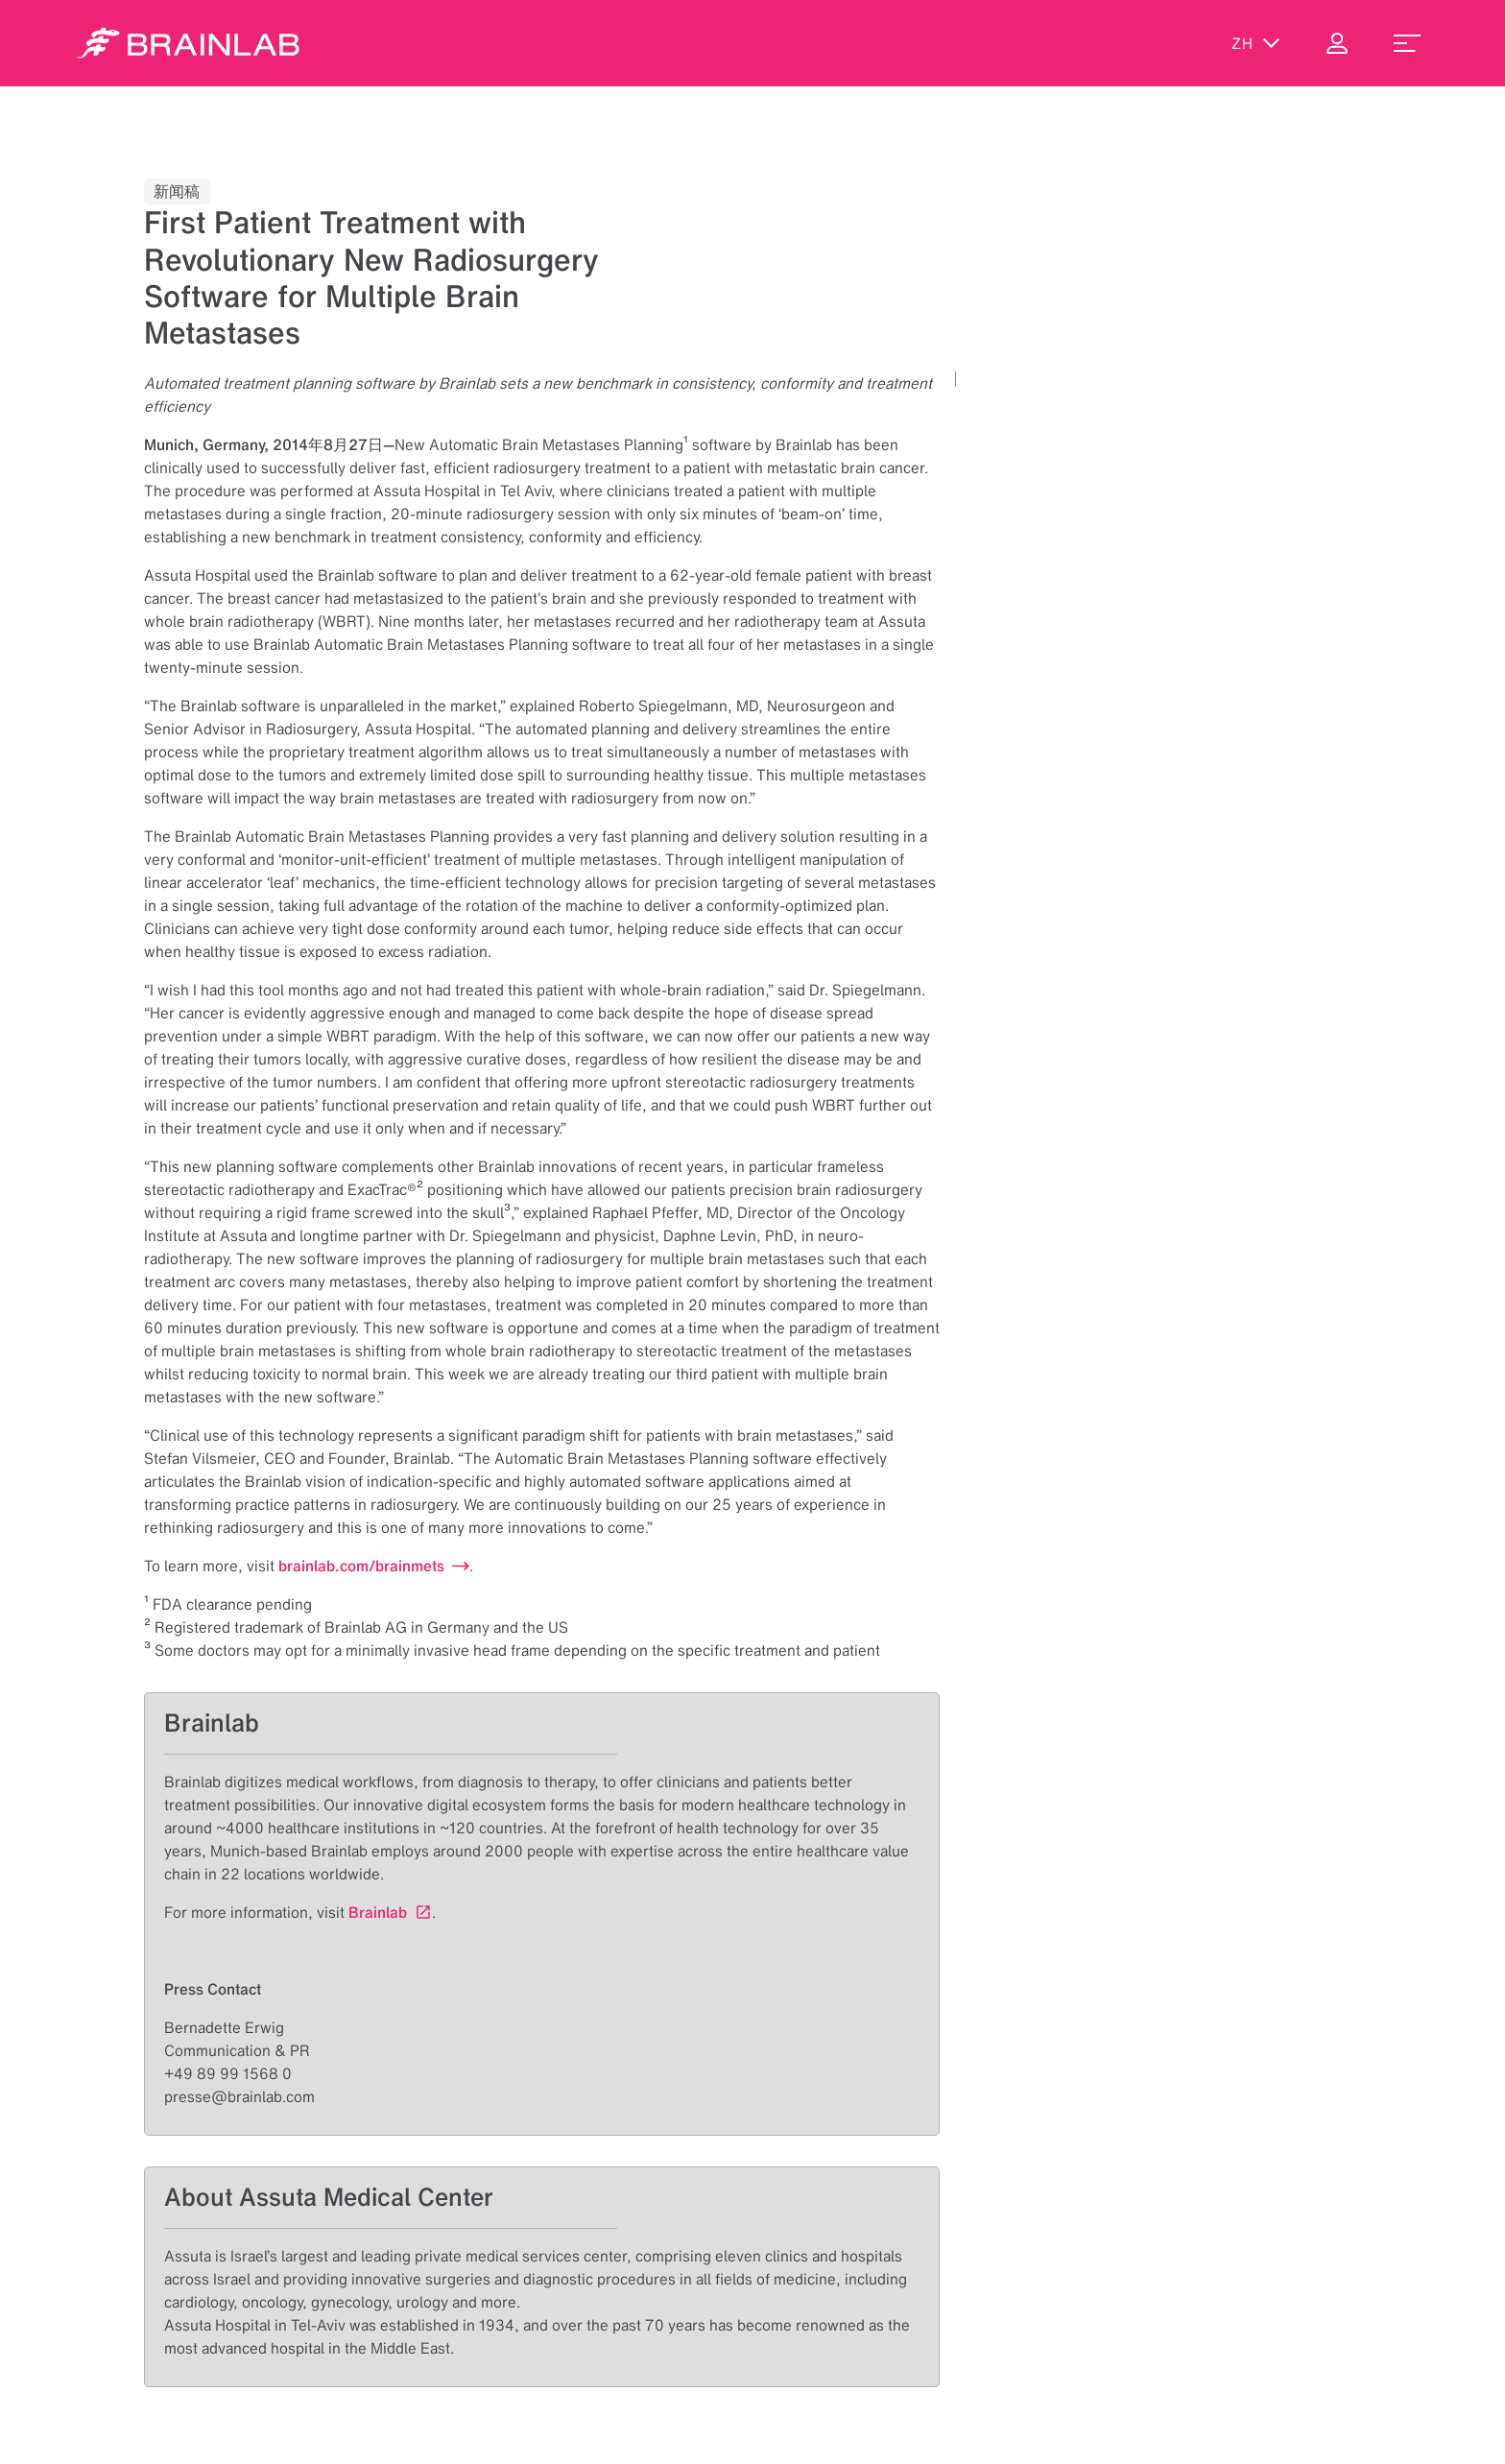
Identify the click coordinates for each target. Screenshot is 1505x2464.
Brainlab (377, 1912)
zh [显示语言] (1255, 43)
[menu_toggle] (1407, 43)
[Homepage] (188, 43)
